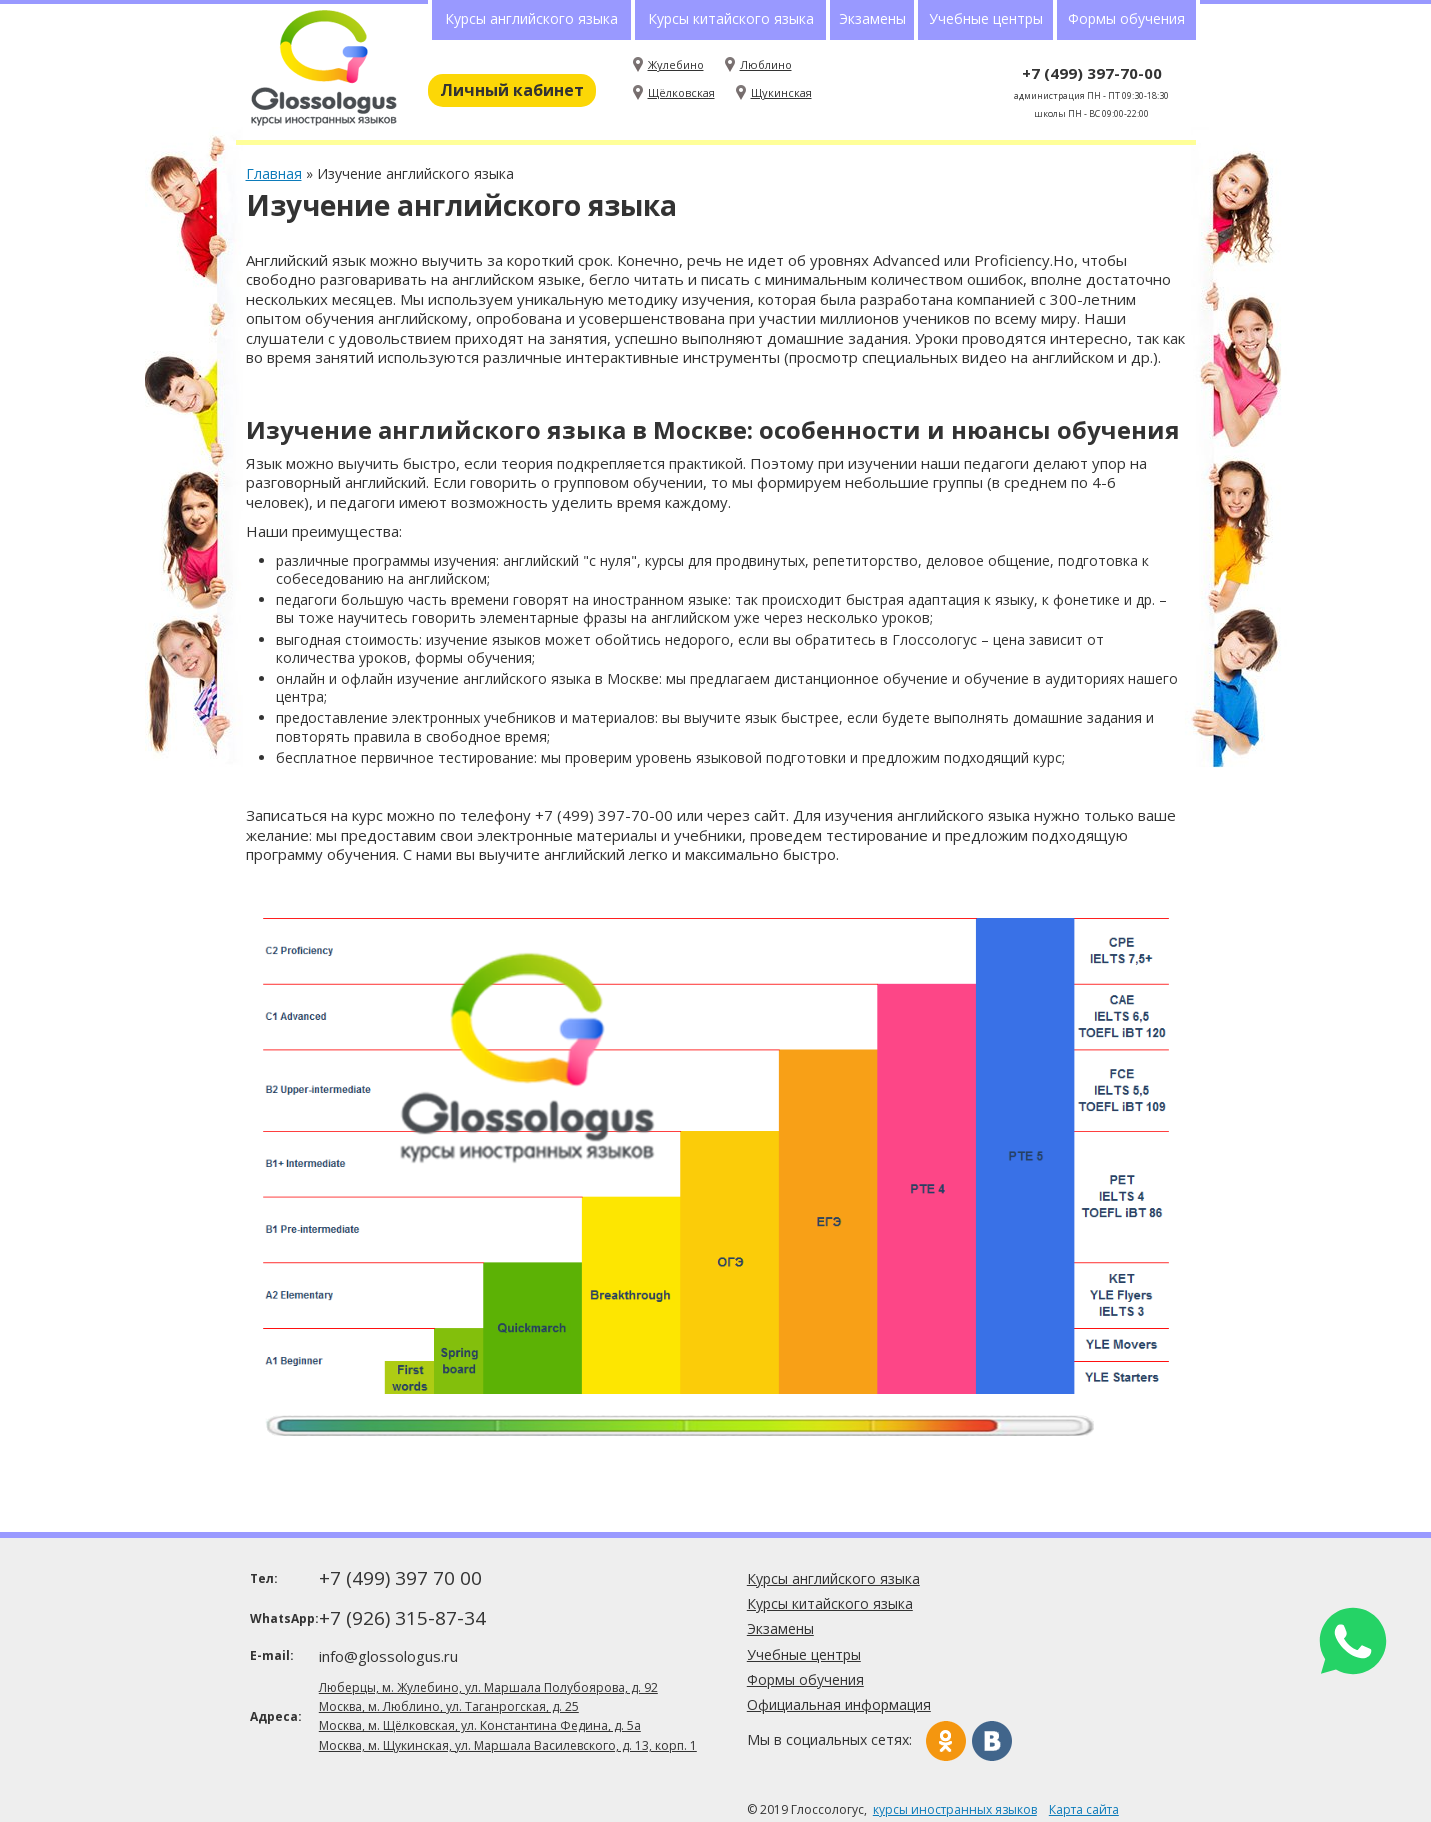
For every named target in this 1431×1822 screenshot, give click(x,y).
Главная (274, 173)
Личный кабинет (512, 90)
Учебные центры (986, 18)
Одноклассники (946, 1741)
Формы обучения (1126, 18)
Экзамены (872, 18)
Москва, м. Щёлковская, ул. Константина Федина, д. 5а (480, 1725)
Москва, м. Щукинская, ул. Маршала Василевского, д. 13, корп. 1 (508, 1745)
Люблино (766, 64)
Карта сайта (1084, 1809)
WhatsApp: (282, 1618)
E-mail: (272, 1655)
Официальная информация (839, 1704)
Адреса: (276, 1716)
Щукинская (781, 92)
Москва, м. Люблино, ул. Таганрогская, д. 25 (449, 1706)
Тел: (264, 1578)
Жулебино (676, 64)
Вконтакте (992, 1741)
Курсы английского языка (531, 18)
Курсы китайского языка (731, 18)
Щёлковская (681, 92)
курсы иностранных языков (955, 1809)
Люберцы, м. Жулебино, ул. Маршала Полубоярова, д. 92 (488, 1687)
